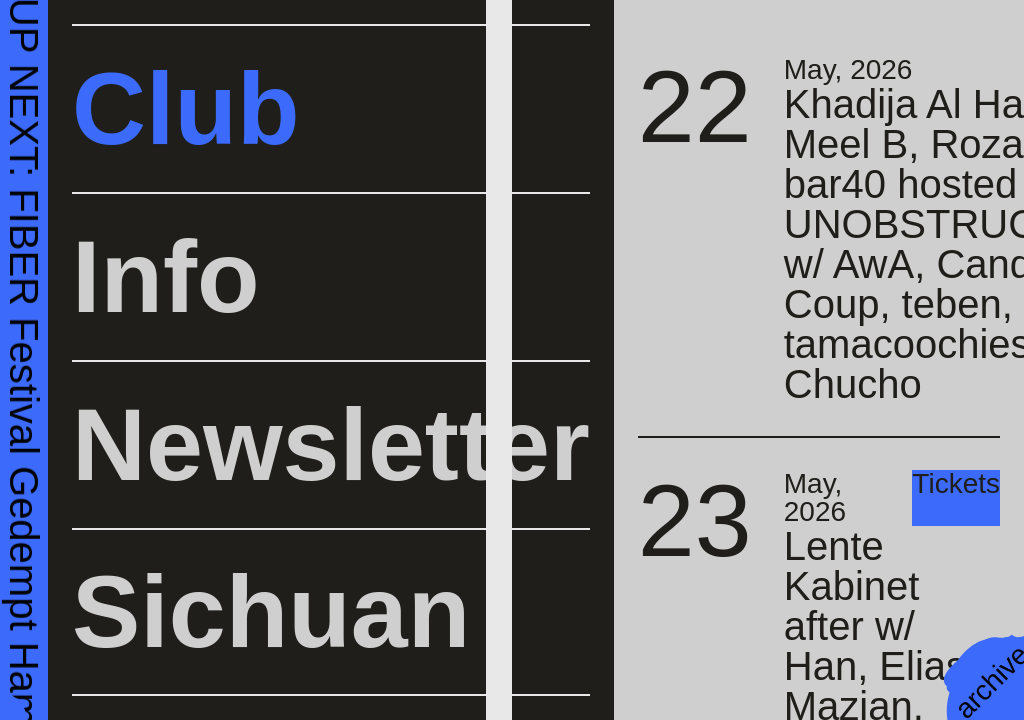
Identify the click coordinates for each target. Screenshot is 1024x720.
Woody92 (331, 185)
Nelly (303, 241)
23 (695, 520)
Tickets (956, 484)
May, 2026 (848, 69)
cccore (417, 241)
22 (695, 106)
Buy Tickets (103, 126)
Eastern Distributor (440, 199)
